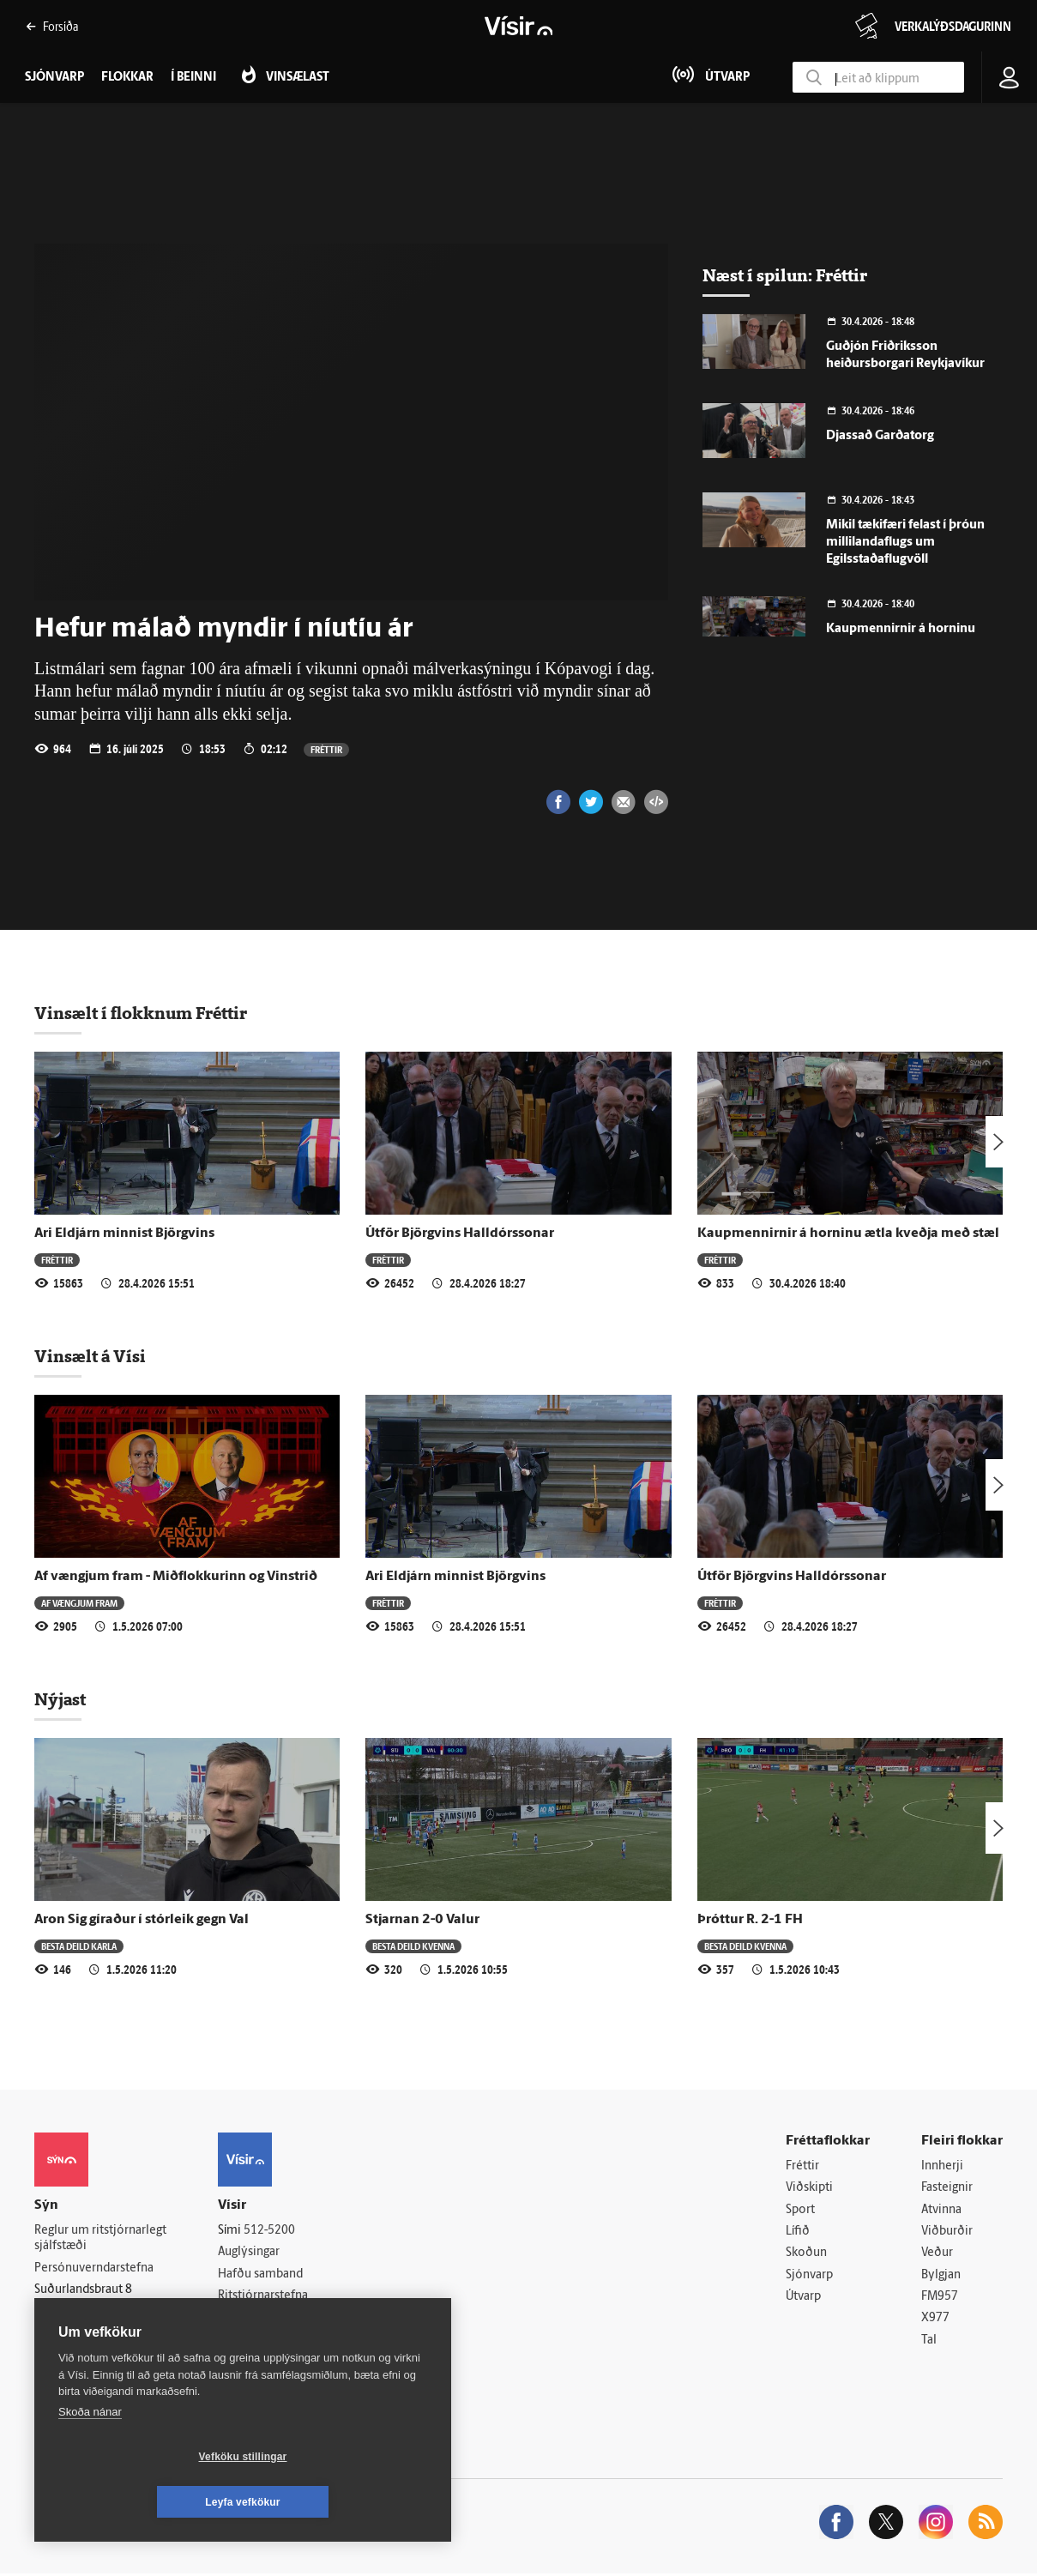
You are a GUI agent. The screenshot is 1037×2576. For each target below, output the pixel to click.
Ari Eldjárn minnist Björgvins (124, 1233)
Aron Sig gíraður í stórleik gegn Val (141, 1920)
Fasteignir (947, 2188)
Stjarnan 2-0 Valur (422, 1920)
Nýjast (60, 1699)
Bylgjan (941, 2276)
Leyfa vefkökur (345, 2502)
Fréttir (326, 749)
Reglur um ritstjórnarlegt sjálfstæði (100, 2238)
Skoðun (806, 2253)
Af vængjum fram (79, 1603)
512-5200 (269, 2230)
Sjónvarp (809, 2276)
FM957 (939, 2298)
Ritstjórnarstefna (263, 2296)
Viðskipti (809, 2188)
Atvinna (941, 2210)
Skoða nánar (90, 2457)
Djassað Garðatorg (880, 436)
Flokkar (127, 77)
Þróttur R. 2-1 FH (750, 1920)
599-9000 (86, 2332)
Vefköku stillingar (141, 2502)
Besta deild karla (79, 1946)
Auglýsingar (249, 2253)
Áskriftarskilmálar (264, 2318)
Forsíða (52, 26)
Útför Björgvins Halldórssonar (459, 1233)
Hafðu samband (260, 2274)
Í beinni (193, 77)
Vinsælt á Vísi (90, 1356)
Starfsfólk (243, 2340)
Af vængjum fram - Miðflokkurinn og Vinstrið (175, 1577)
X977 (935, 2320)
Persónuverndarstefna (94, 2268)
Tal (929, 2342)
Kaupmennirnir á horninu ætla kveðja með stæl (848, 1233)
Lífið (798, 2232)
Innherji (942, 2166)
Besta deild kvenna (413, 1946)
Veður (937, 2253)
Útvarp (803, 2298)
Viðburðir (947, 2232)
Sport (800, 2210)
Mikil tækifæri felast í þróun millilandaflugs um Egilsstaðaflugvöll (905, 542)
